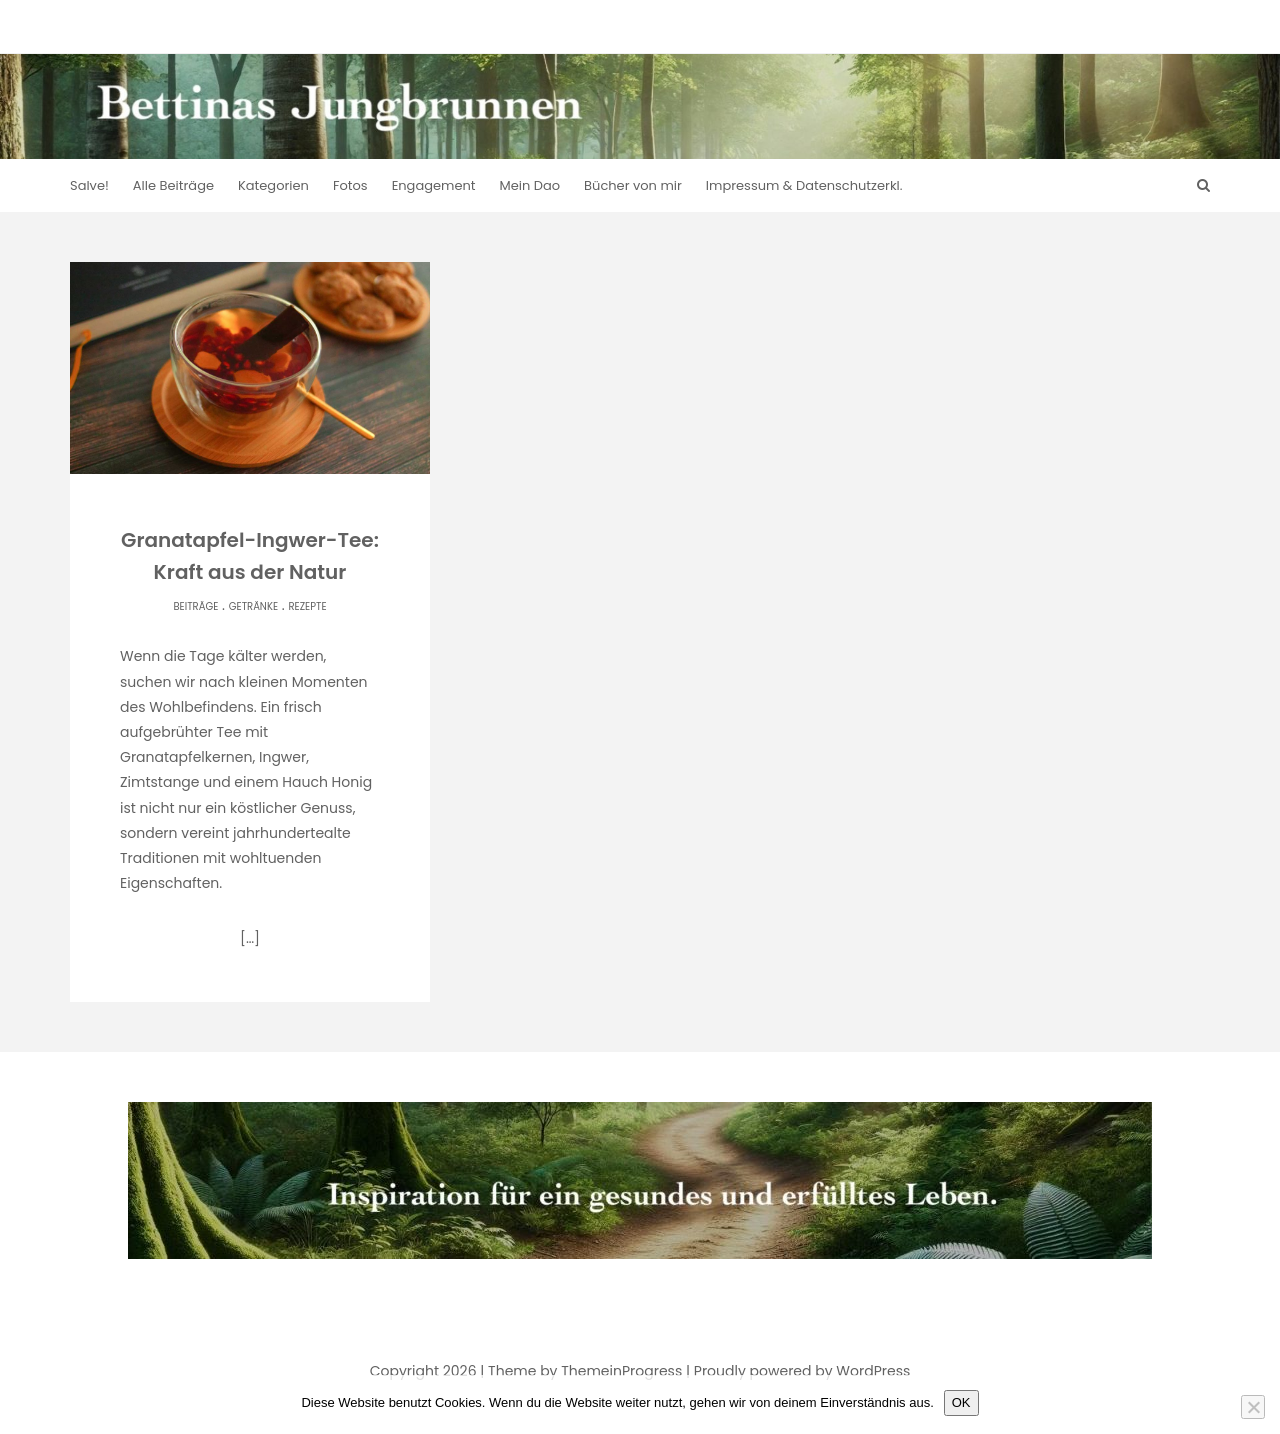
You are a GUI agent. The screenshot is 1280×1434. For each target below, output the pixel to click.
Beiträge (195, 606)
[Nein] (1253, 1407)
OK (961, 1402)
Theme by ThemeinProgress (585, 1371)
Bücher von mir (633, 185)
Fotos (350, 185)
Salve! (89, 185)
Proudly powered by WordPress (802, 1371)
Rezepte (307, 606)
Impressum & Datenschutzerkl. (804, 185)
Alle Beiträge (173, 185)
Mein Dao (530, 185)
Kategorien (273, 185)
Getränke (253, 606)
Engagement (434, 185)
